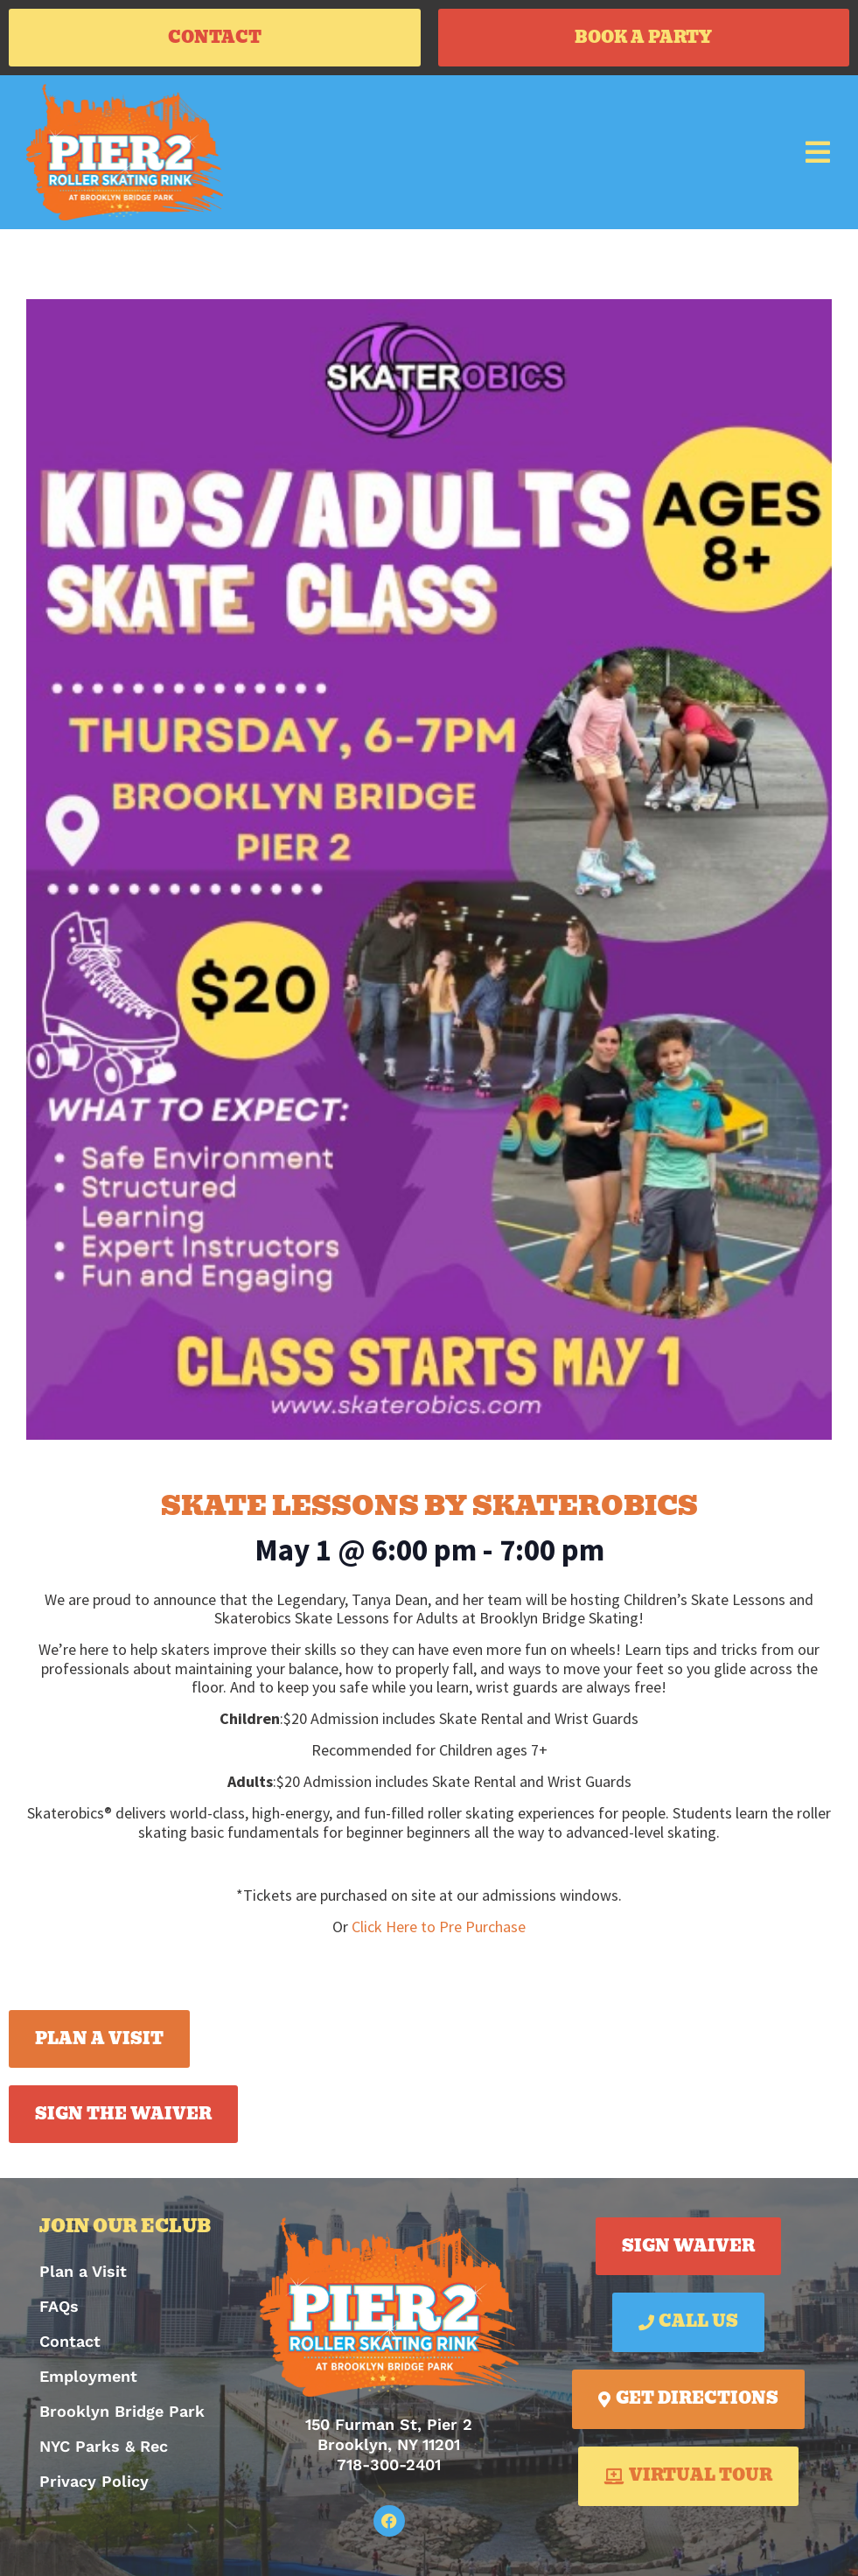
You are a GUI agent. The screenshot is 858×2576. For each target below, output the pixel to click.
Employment (88, 2376)
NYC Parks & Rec (103, 2446)
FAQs (59, 2306)
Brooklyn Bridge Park (122, 2411)
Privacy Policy (94, 2481)
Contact (70, 2341)
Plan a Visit (83, 2271)
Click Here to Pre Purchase (439, 1926)
